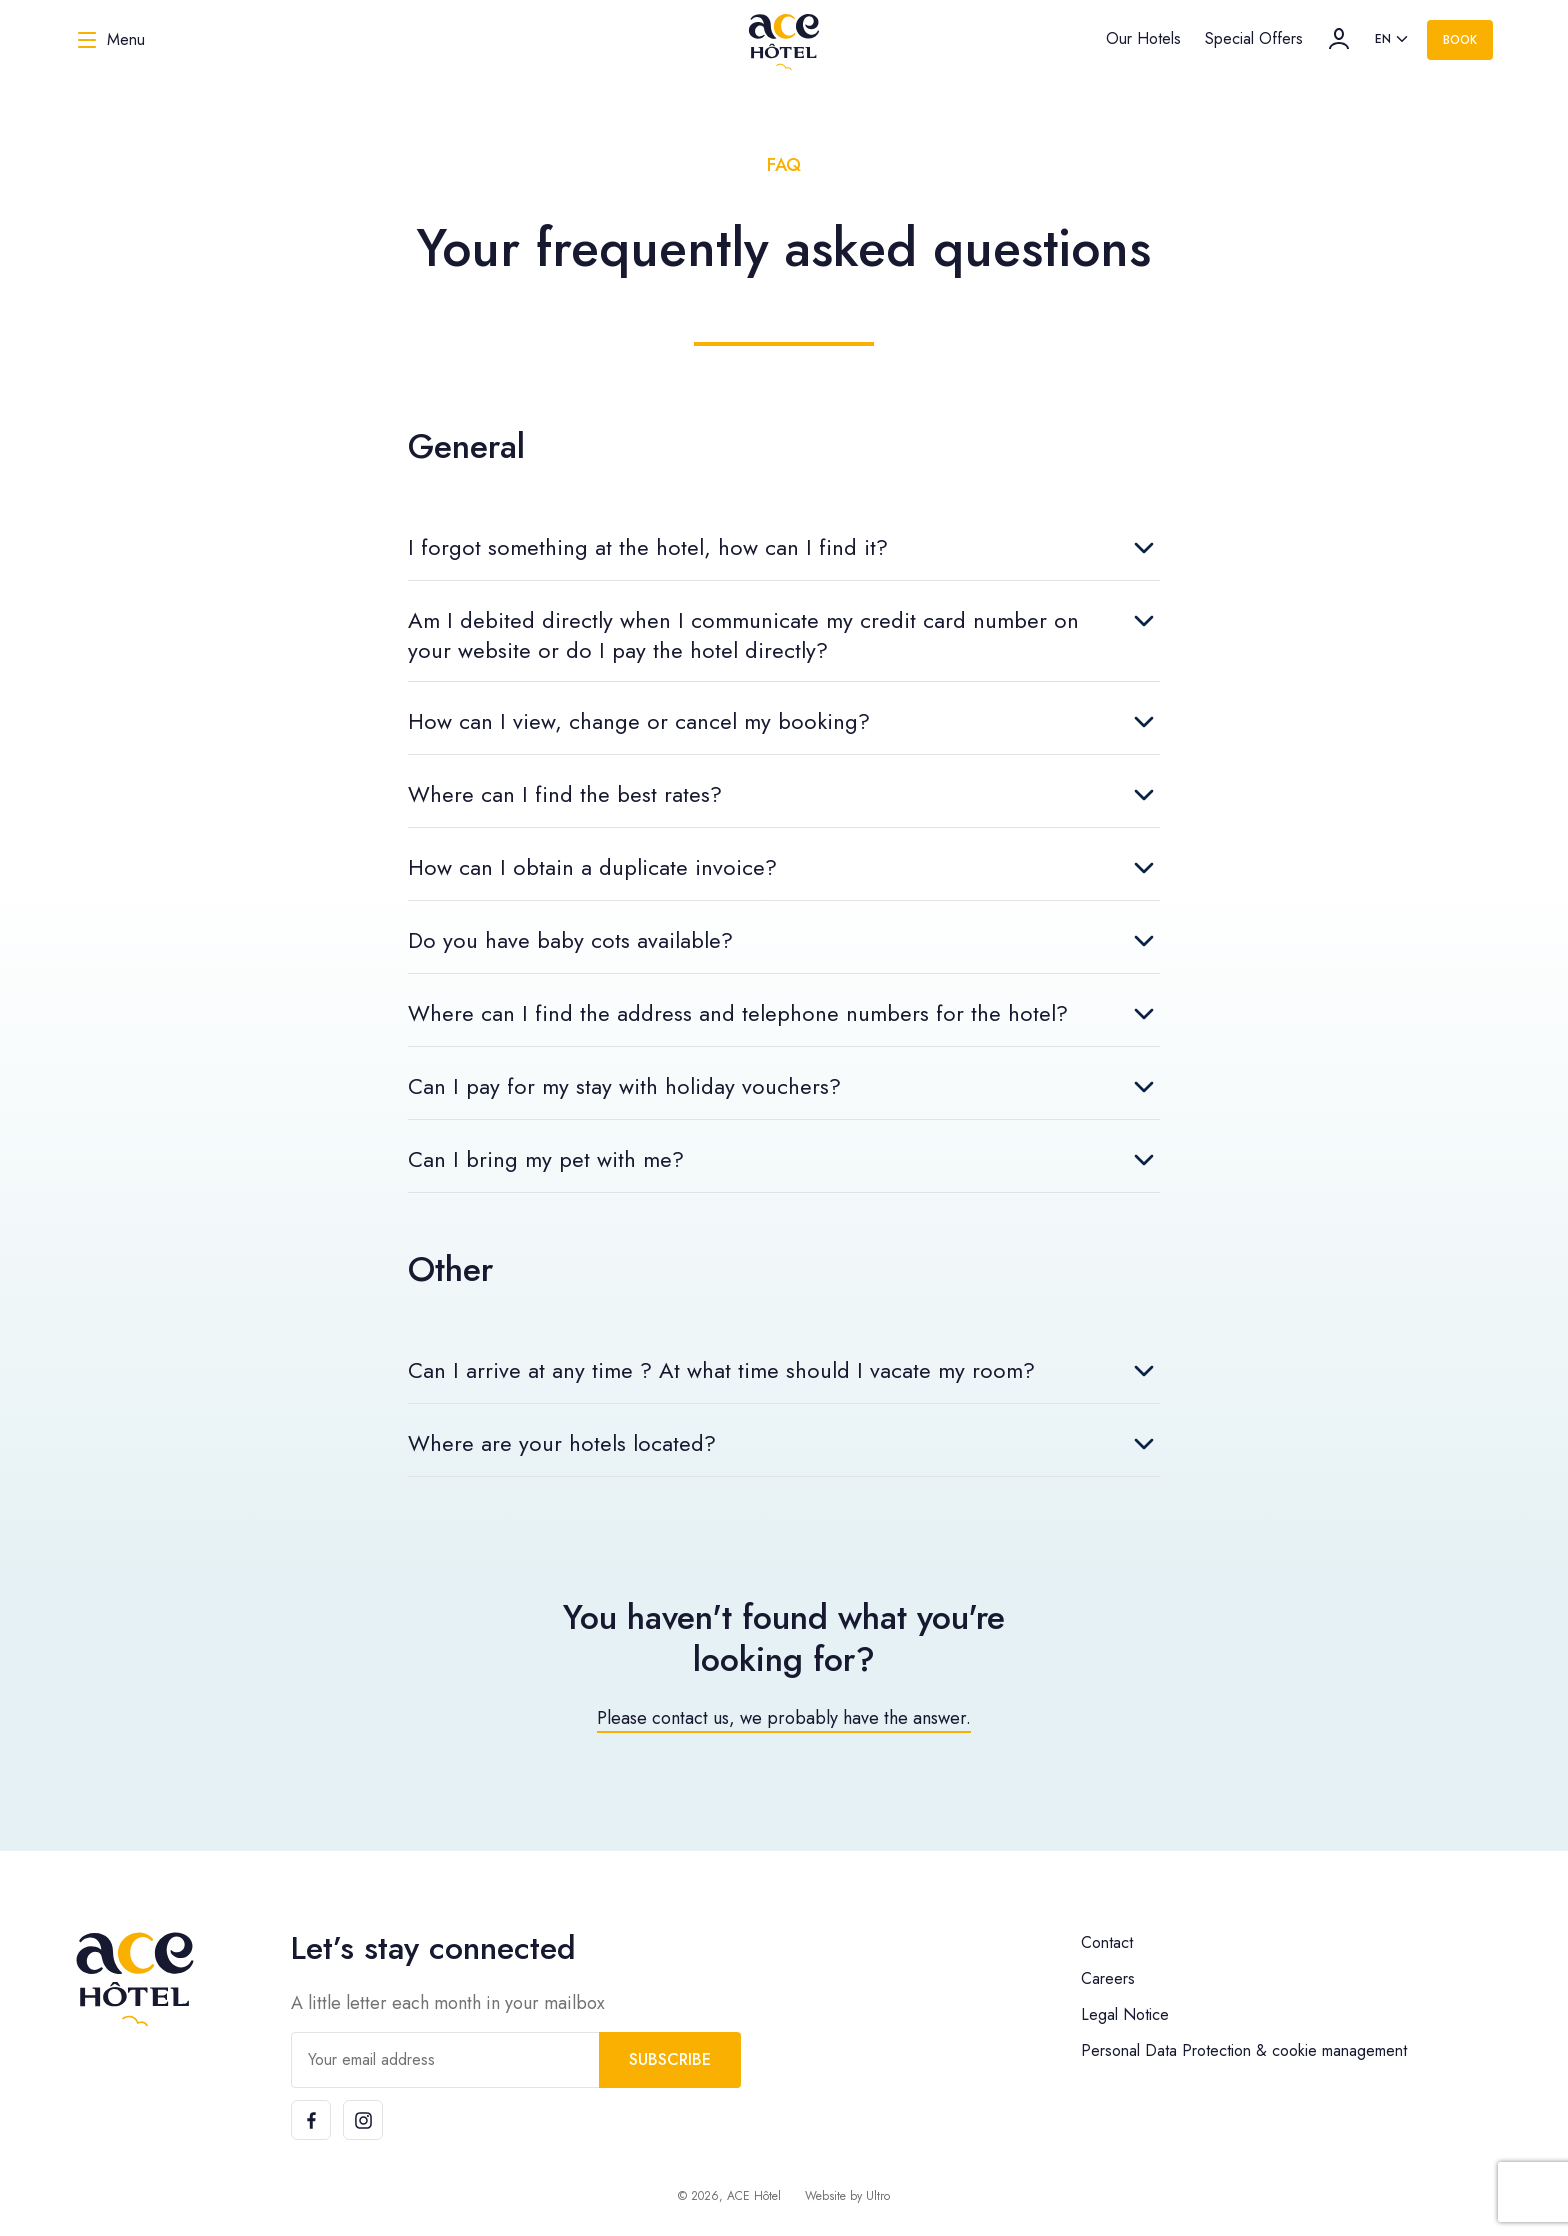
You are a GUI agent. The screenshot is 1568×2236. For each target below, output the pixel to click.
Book (1460, 40)
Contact (1107, 1942)
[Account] (1339, 39)
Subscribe (670, 2059)
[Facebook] (311, 2120)
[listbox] (1393, 40)
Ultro (878, 2196)
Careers (1108, 1978)
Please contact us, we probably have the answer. (784, 1718)
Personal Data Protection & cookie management (1244, 2050)
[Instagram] (363, 2120)
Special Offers (1254, 38)
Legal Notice (1125, 2014)
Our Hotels (1143, 38)
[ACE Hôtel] (784, 40)
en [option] (1383, 39)
